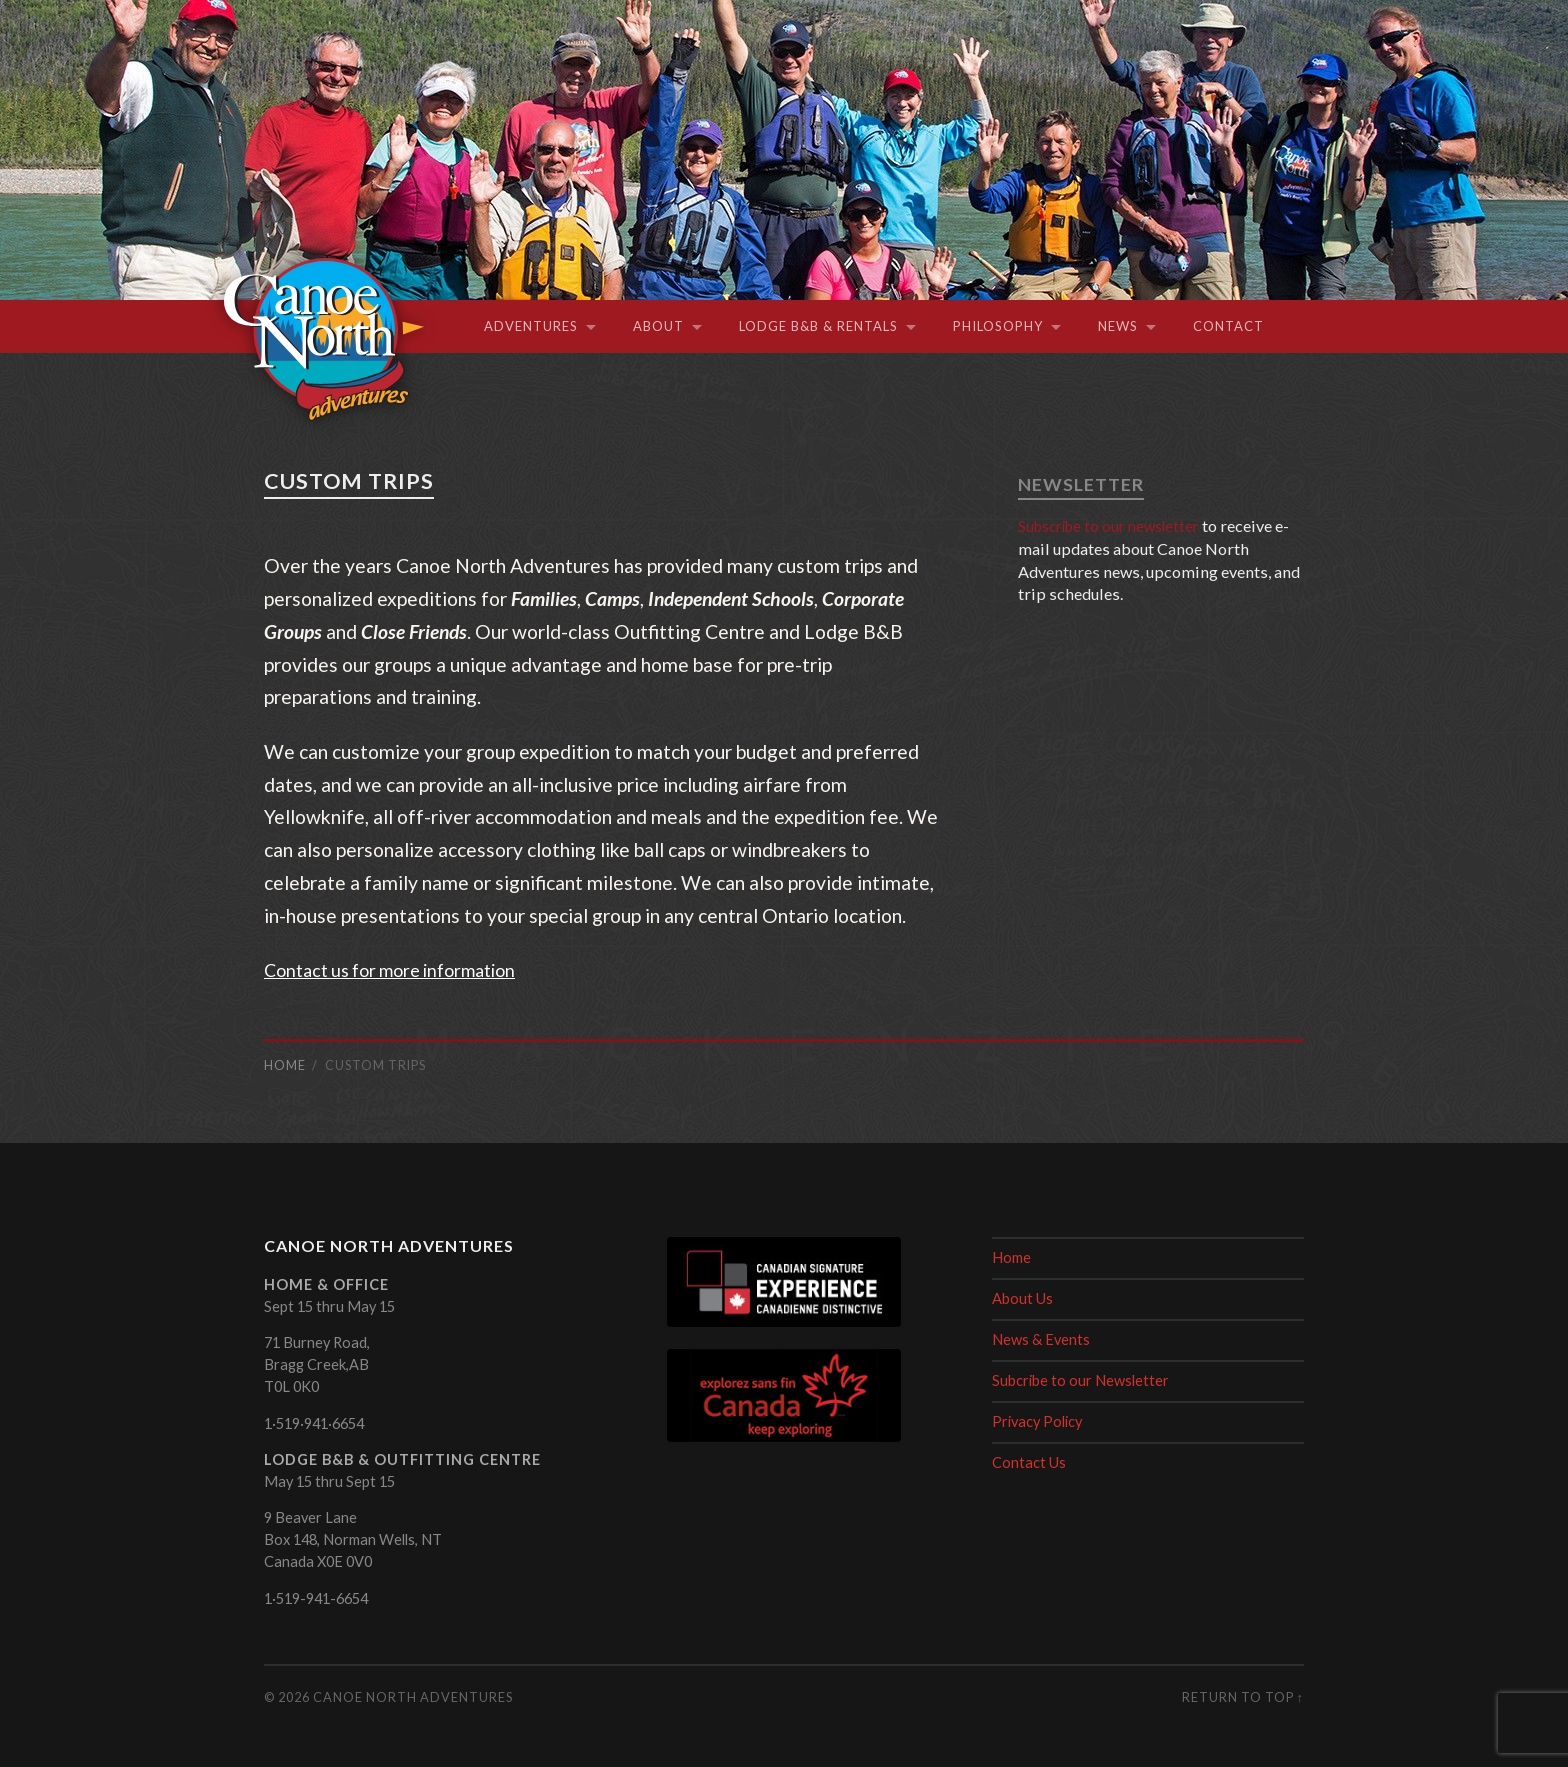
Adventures (531, 326)
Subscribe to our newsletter (1118, 525)
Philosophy (998, 326)
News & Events (1041, 1339)
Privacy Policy (1037, 1421)
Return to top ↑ (1243, 1697)
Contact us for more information (402, 969)
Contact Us (1029, 1462)
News (1118, 326)
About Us (1022, 1298)
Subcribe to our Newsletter (1080, 1380)
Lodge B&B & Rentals (818, 326)
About (658, 326)
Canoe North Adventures (413, 1697)
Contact (1228, 326)
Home (1011, 1257)
